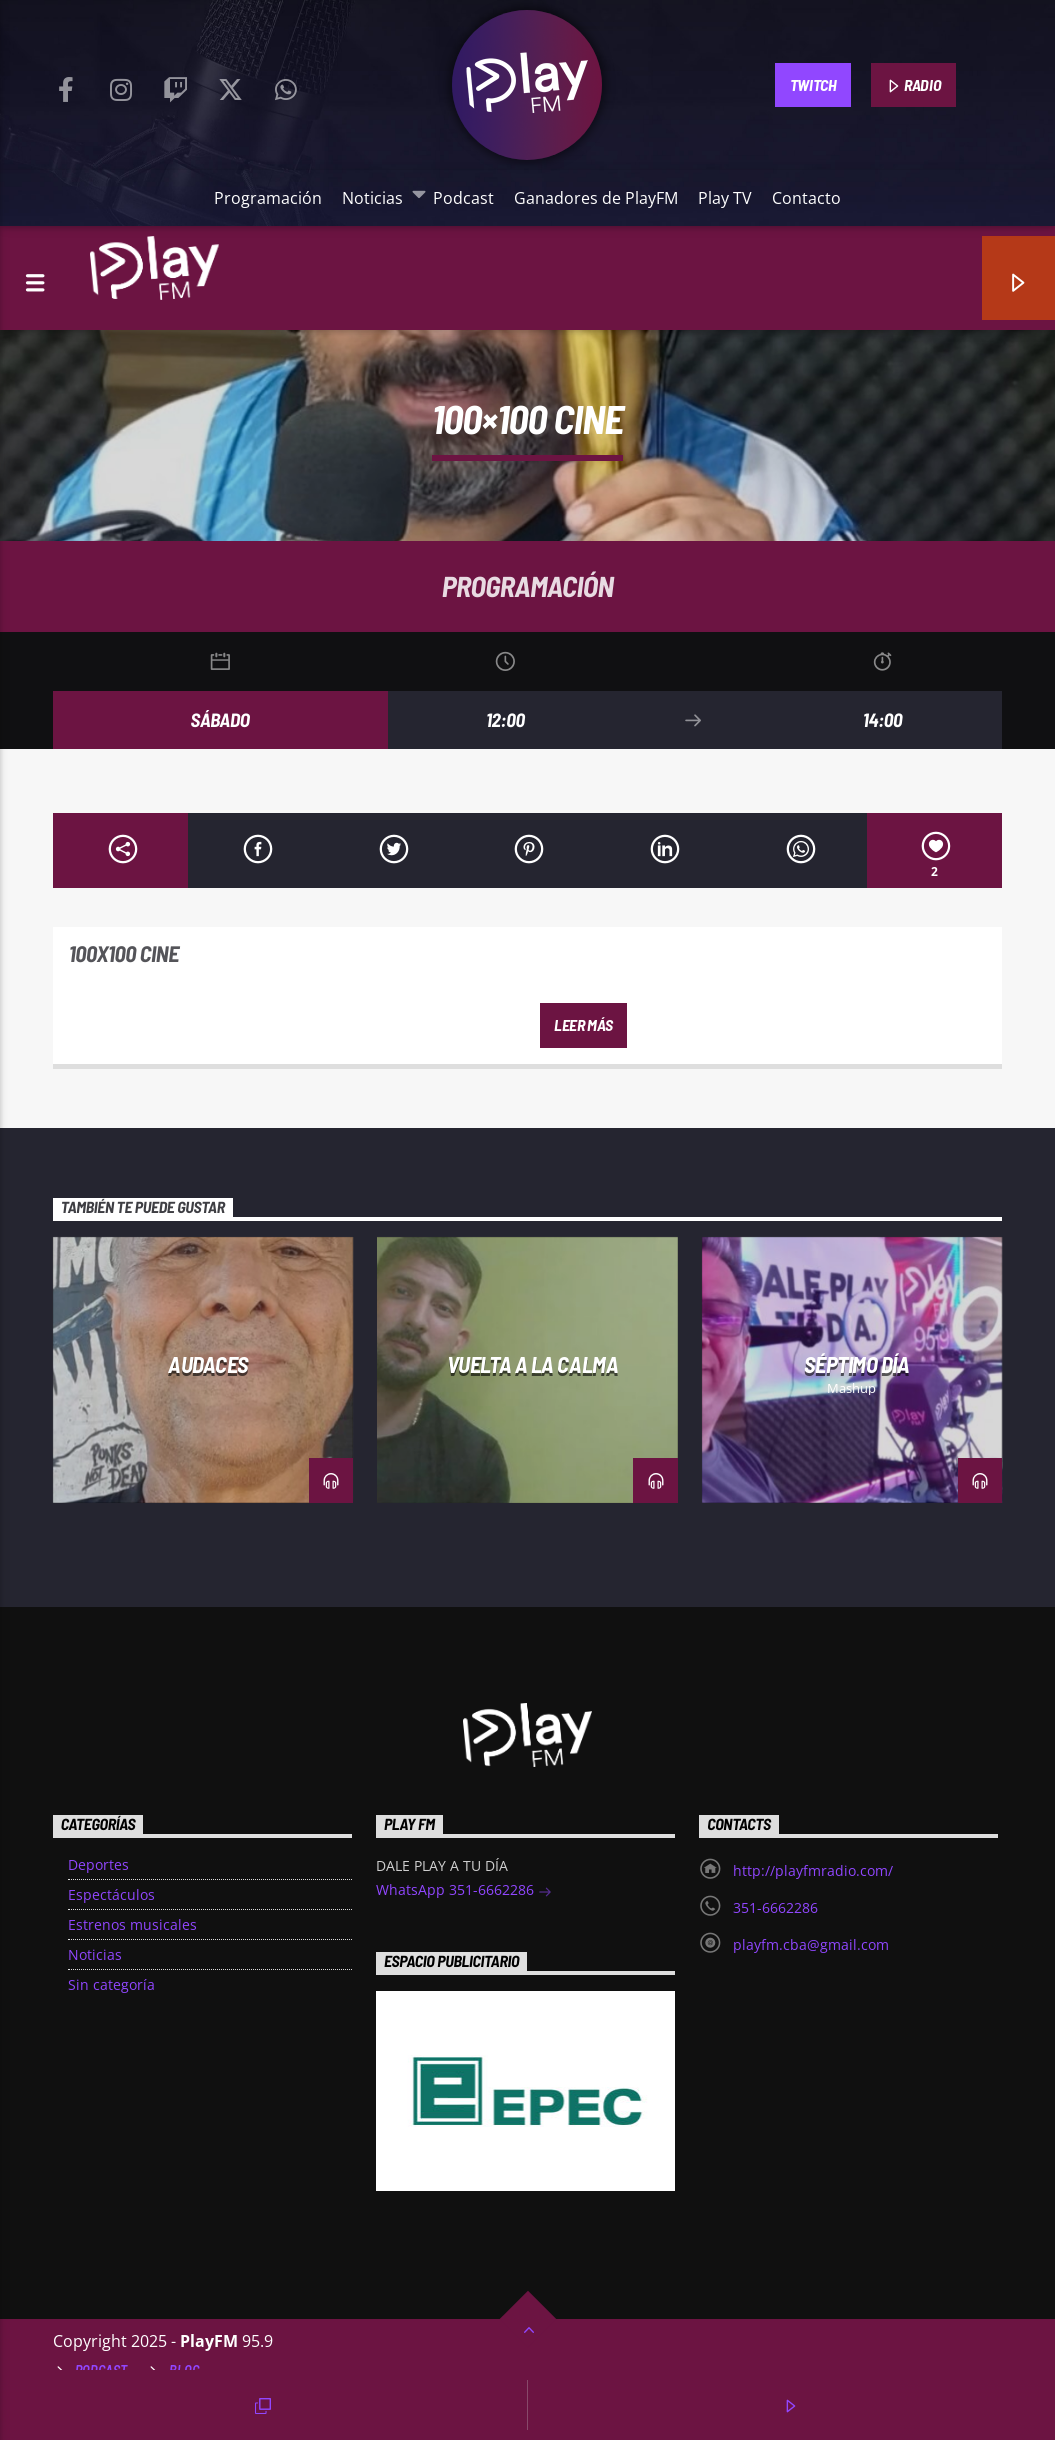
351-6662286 (775, 1907)
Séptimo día (856, 1364)
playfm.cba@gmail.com (811, 1944)
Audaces (208, 1364)
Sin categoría (111, 1984)
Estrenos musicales (132, 1924)
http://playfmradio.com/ (813, 1870)
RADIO (914, 86)
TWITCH (813, 84)
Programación (268, 198)
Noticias (377, 197)
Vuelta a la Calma (532, 1364)
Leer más (583, 1024)
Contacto (806, 198)
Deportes (98, 1864)
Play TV (725, 198)
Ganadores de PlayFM (596, 198)
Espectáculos (111, 1894)
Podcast (463, 198)
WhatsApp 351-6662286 (464, 1891)
